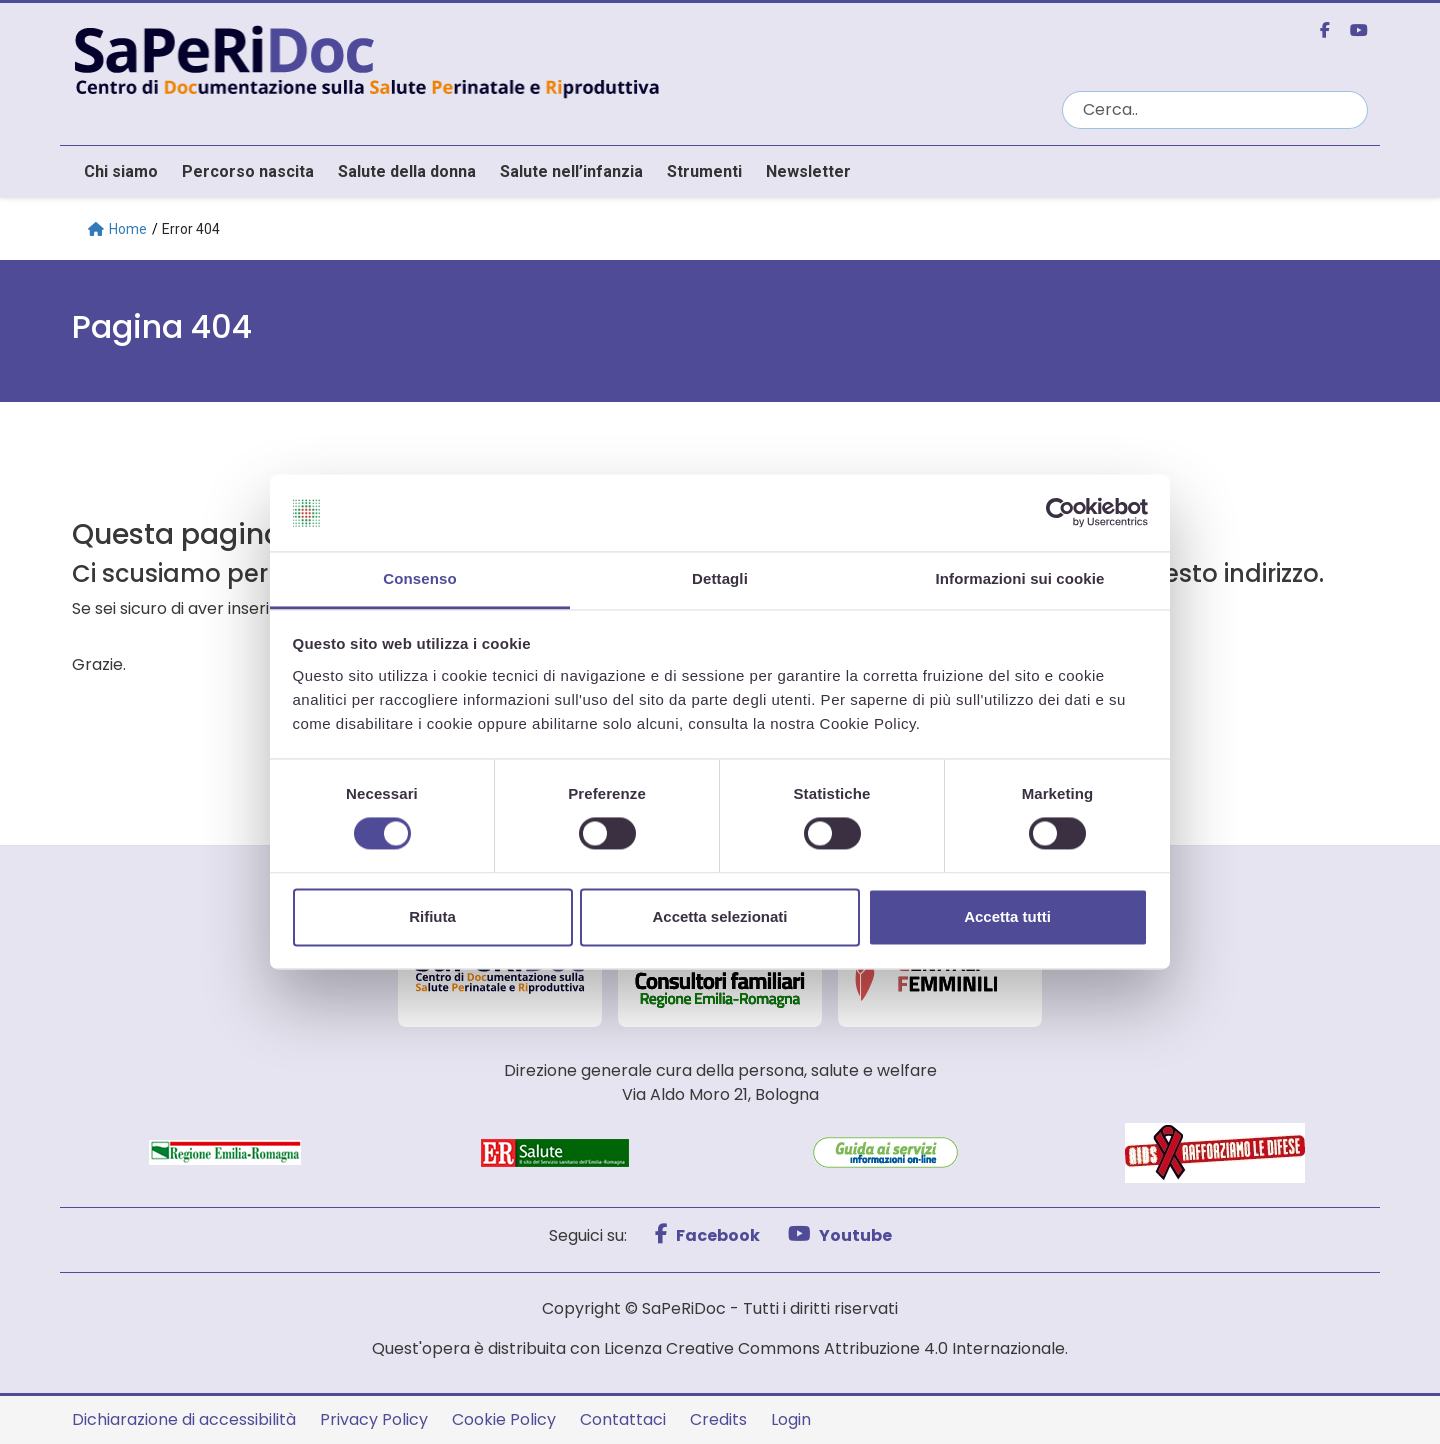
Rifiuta (432, 916)
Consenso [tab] (419, 578)
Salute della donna (407, 171)
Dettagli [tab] (720, 578)
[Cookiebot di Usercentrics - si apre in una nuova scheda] (1060, 513)
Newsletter (808, 171)
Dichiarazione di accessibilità (184, 1419)
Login (791, 1419)
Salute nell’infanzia (571, 171)
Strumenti (704, 171)
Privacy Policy (374, 1419)
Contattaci (623, 1419)
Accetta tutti (1007, 916)
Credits (718, 1419)
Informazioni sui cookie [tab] (1020, 578)
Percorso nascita (248, 171)
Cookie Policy (504, 1419)
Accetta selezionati (719, 916)
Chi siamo (121, 171)
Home (117, 229)
